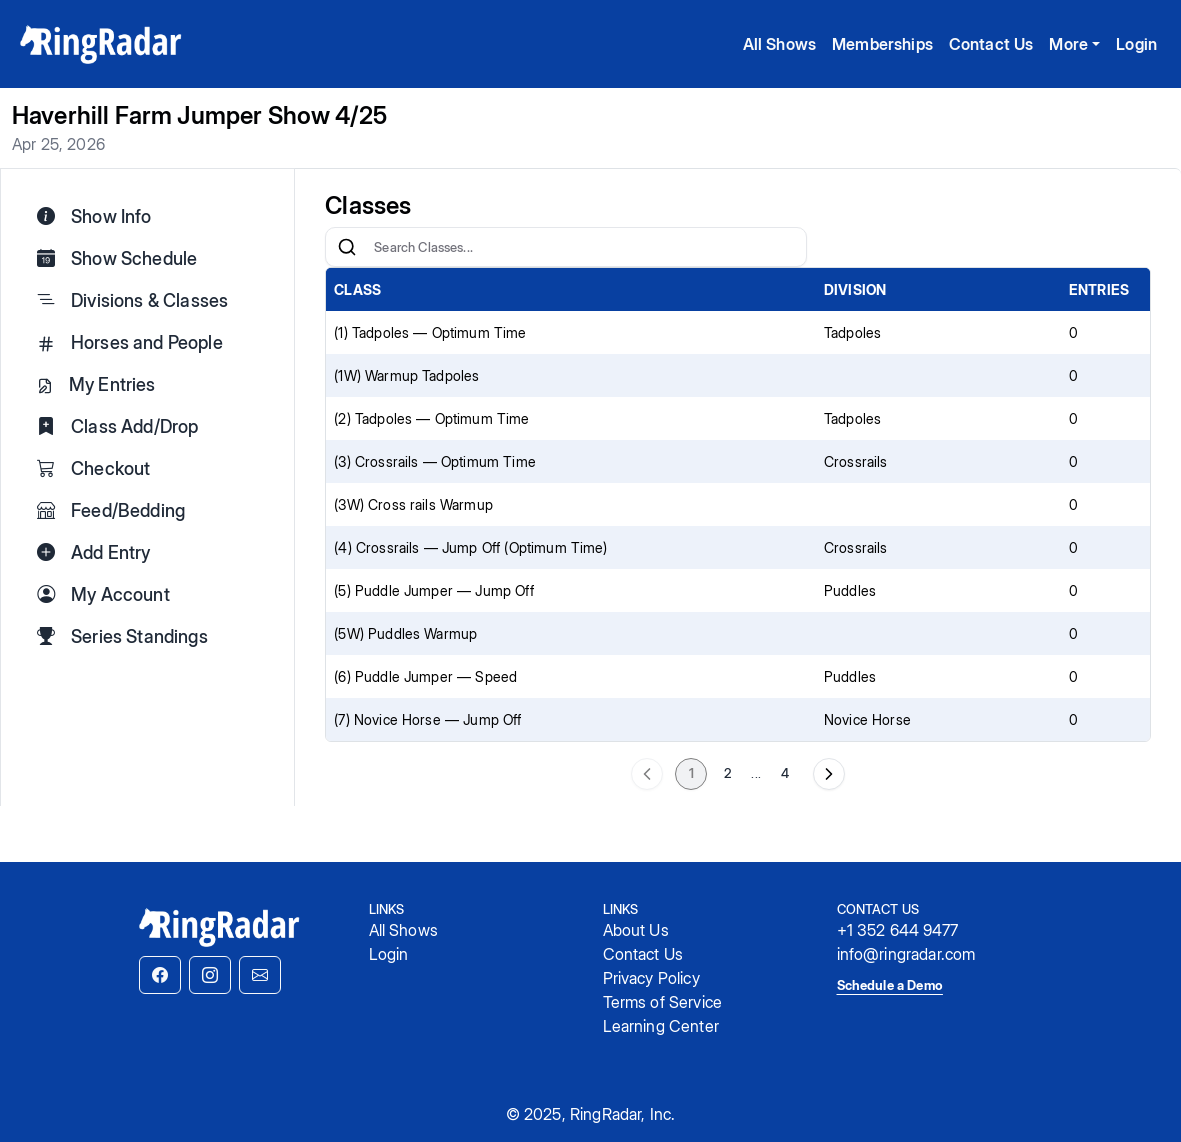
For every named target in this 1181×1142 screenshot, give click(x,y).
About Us (636, 930)
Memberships (882, 44)
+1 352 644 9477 (897, 930)
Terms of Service (663, 1002)
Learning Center (661, 1026)
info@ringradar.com (906, 954)
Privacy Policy (651, 978)
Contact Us (991, 44)
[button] (160, 975)
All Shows (779, 44)
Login (1136, 44)
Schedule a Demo (890, 985)
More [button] (1068, 44)
